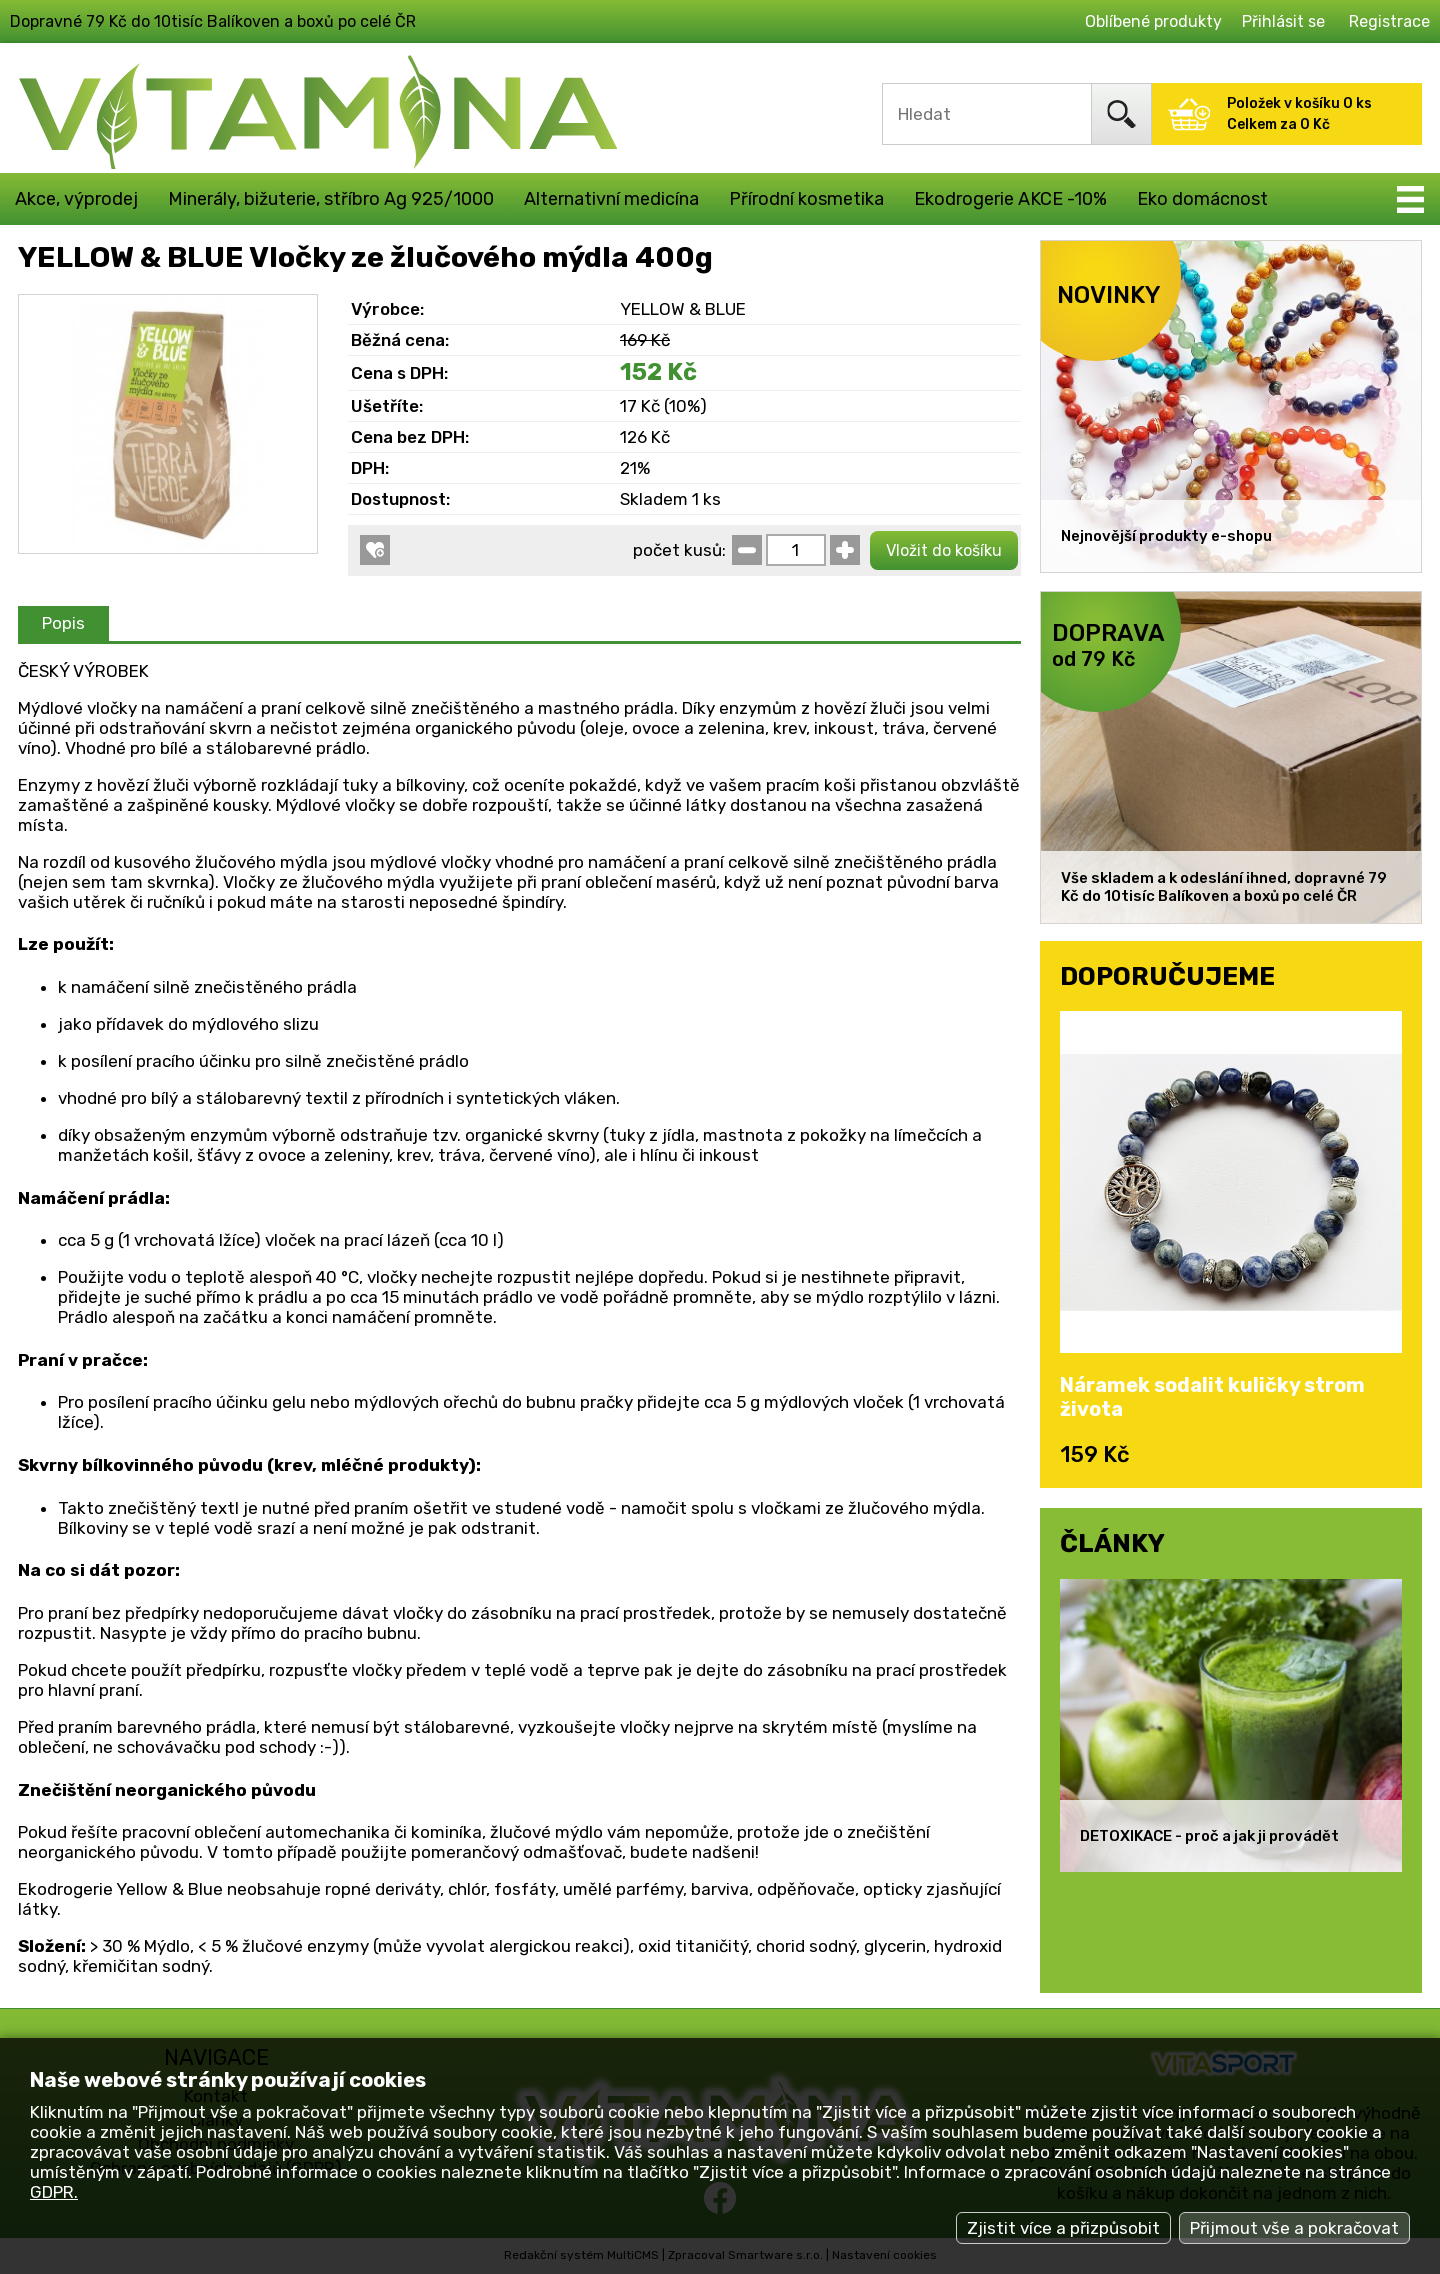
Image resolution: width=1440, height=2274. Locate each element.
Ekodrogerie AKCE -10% (1010, 199)
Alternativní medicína (611, 199)
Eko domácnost (1202, 199)
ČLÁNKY (1112, 1543)
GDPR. (54, 2192)
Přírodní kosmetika (806, 199)
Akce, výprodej (76, 199)
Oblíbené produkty (1153, 21)
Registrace (1389, 21)
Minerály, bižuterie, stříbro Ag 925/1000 (331, 199)
